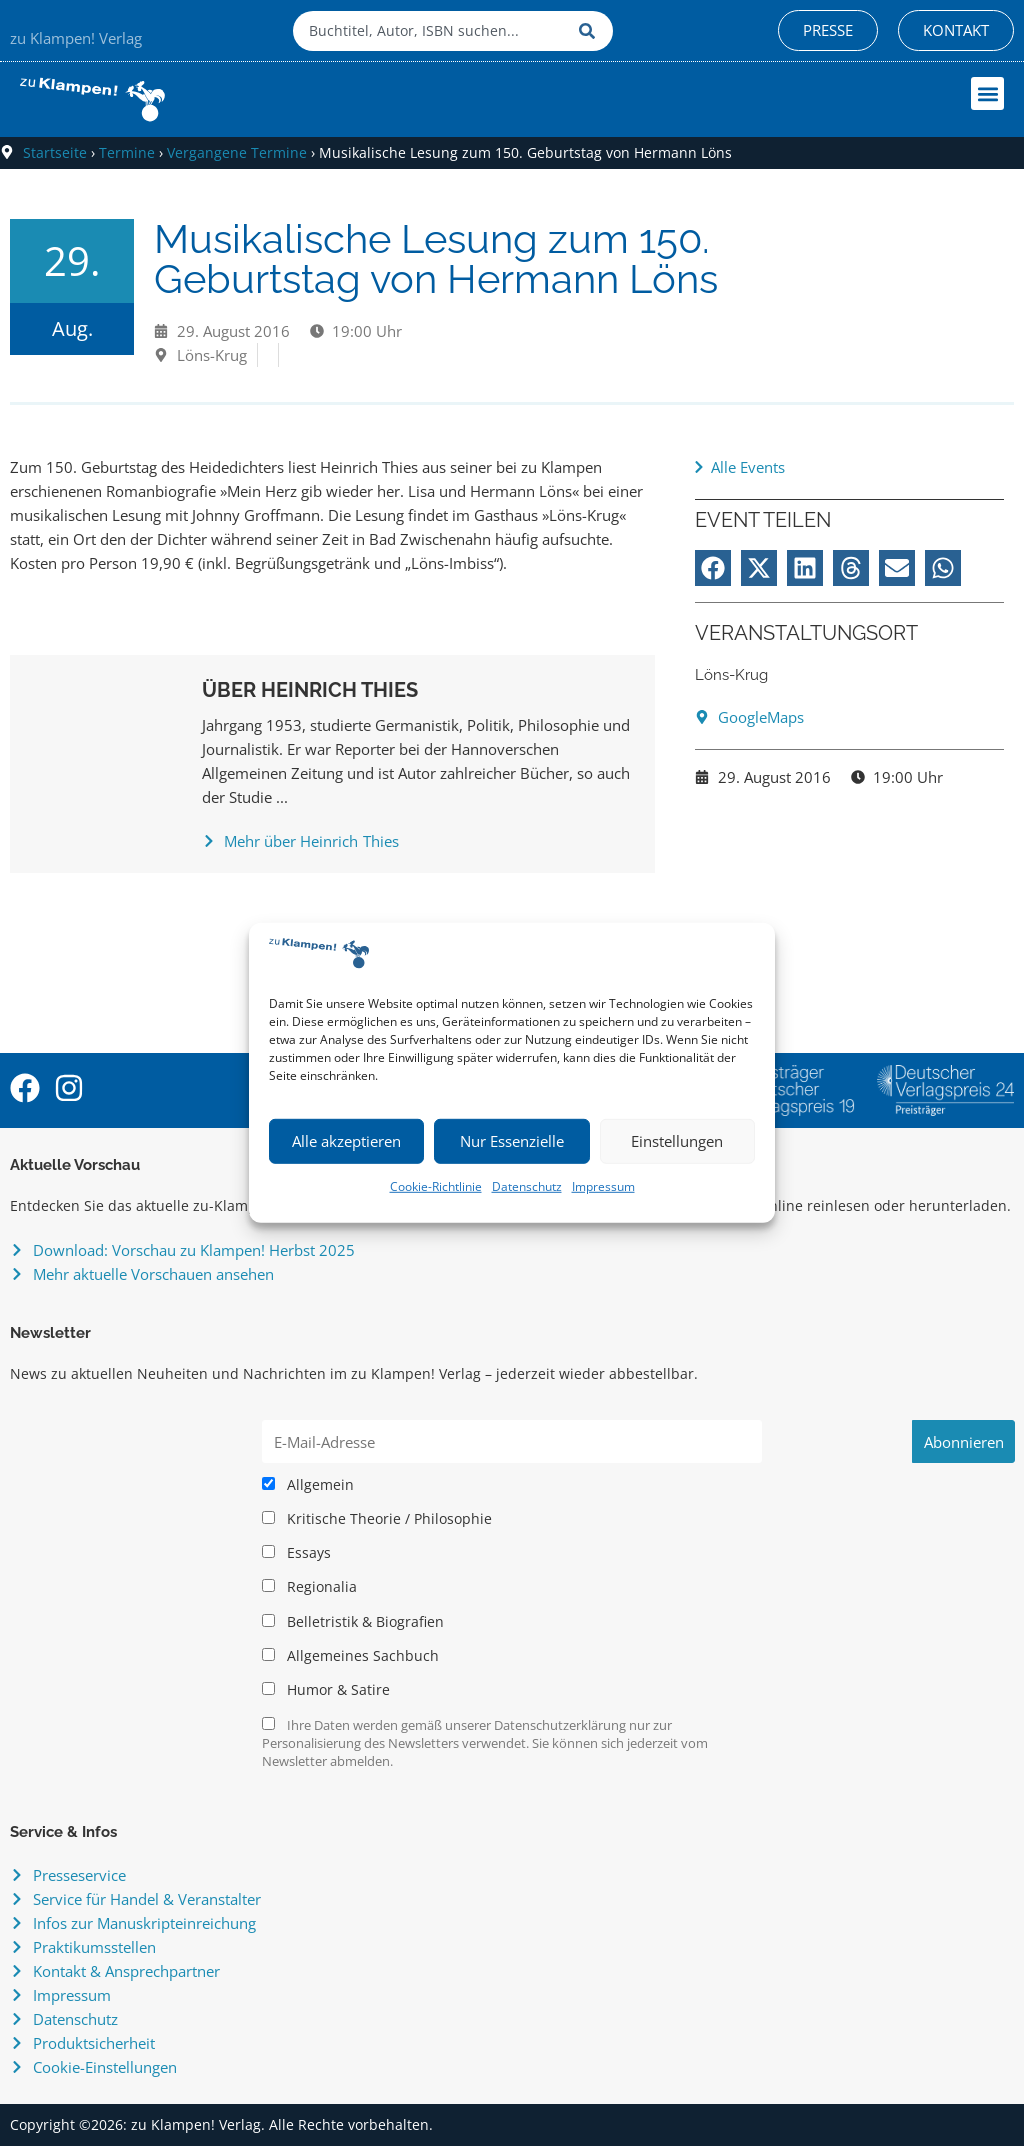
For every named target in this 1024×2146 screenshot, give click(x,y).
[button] (987, 93)
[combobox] (431, 31)
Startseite (55, 152)
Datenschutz (527, 1186)
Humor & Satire (326, 1690)
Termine (127, 152)
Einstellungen (677, 1141)
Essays (296, 1553)
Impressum (603, 1186)
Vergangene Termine (237, 152)
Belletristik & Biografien (353, 1622)
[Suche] (591, 31)
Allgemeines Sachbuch (350, 1656)
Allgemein (308, 1485)
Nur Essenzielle (512, 1141)
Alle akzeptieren (346, 1141)
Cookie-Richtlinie (436, 1186)
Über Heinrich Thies (310, 690)
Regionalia (309, 1587)
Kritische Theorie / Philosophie (377, 1519)
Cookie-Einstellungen (105, 2067)
